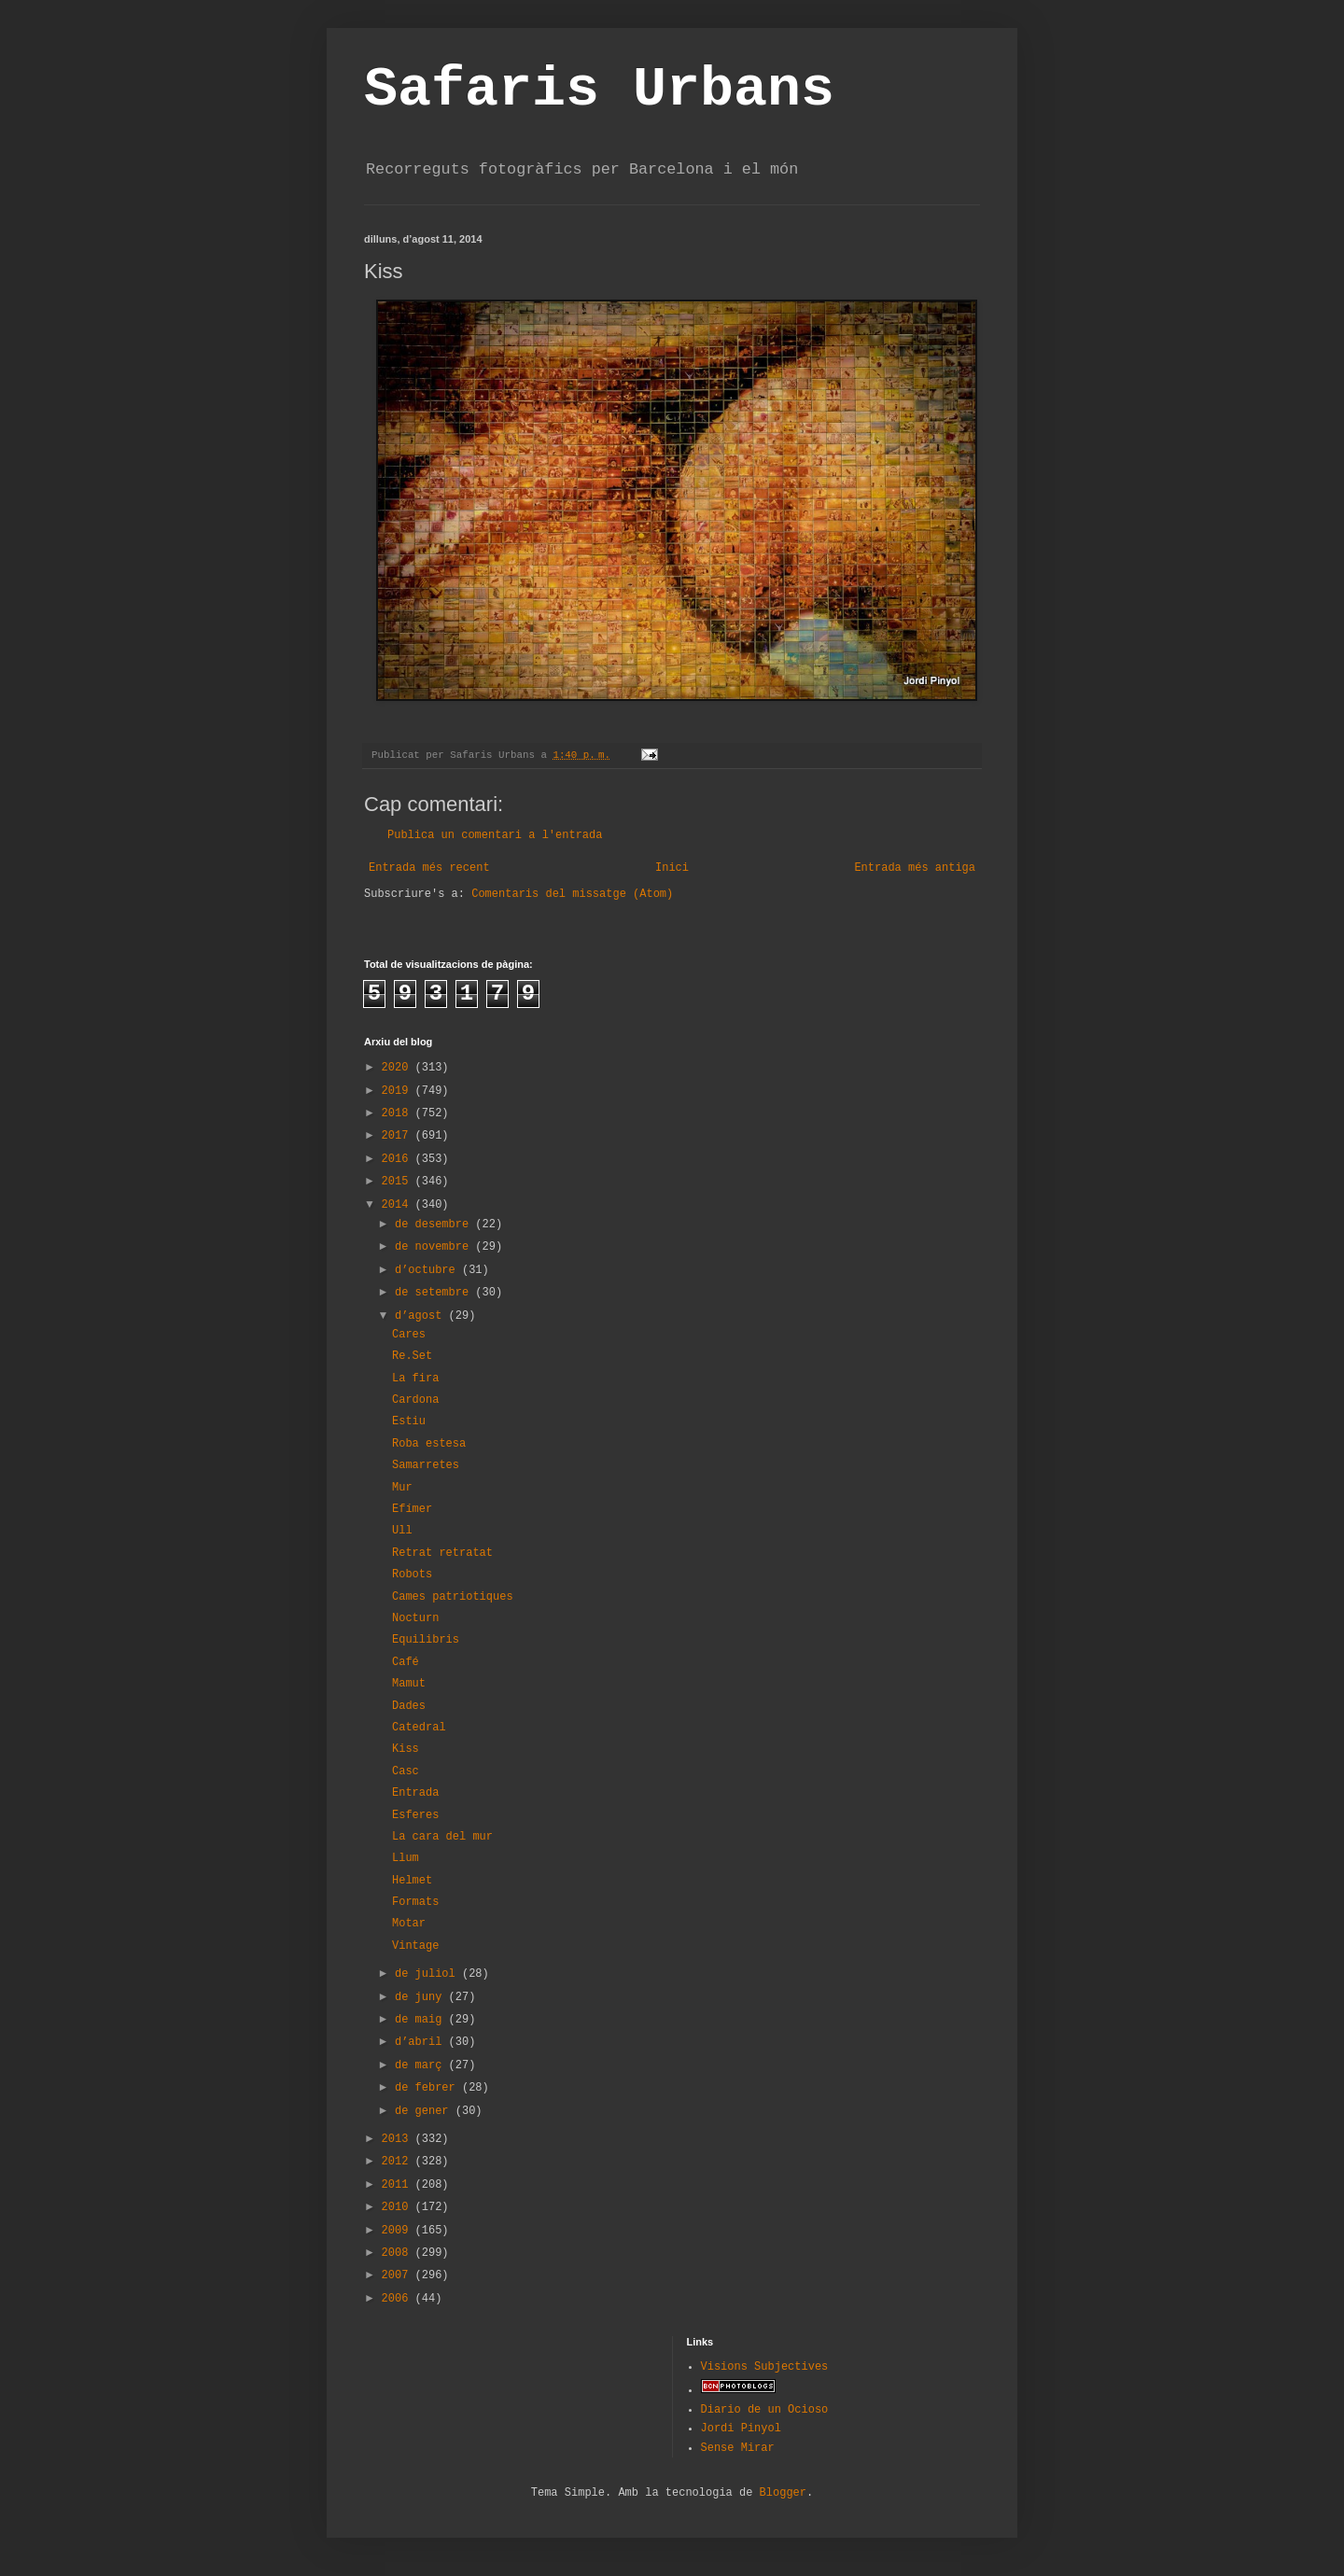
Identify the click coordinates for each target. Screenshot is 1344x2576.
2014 (398, 1204)
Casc (405, 1771)
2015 (398, 1181)
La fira (415, 1378)
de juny (422, 1997)
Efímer (412, 1509)
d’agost (422, 1316)
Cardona (415, 1400)
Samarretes (425, 1465)
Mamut (409, 1683)
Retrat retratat (442, 1553)
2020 (398, 1067)
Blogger (783, 2492)
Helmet (412, 1880)
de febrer (428, 2087)
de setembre (435, 1292)
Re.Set (412, 1356)
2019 (398, 1091)
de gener (425, 2111)
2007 (398, 2275)
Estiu (409, 1421)
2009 (398, 2230)
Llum (405, 1858)
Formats (415, 1902)
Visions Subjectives (765, 2366)
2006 (398, 2298)
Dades (409, 1706)
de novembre (435, 1246)
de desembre (435, 1224)
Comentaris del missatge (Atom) (572, 894)
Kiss (405, 1749)
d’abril (422, 2042)
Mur (402, 1487)
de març (422, 2065)
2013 (398, 2139)
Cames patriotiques (452, 1596)
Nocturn (415, 1618)
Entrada (415, 1792)
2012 (398, 2161)
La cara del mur (442, 1836)
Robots (412, 1574)
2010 (398, 2207)
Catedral (419, 1727)
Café (405, 1662)
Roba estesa (429, 1443)
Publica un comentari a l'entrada (494, 835)
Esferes (415, 1815)
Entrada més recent (429, 868)
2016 (398, 1159)
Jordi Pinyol (741, 2428)
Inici (672, 868)
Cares (409, 1334)
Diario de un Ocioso (765, 2409)
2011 (398, 2184)
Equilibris (425, 1639)
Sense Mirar (738, 2448)
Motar (409, 1923)
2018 (398, 1113)
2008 (398, 2253)
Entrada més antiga (914, 868)
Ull (402, 1530)
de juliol (428, 1974)
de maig (422, 2019)
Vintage (415, 1946)
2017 (398, 1135)
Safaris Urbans (599, 89)
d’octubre (428, 1270)
